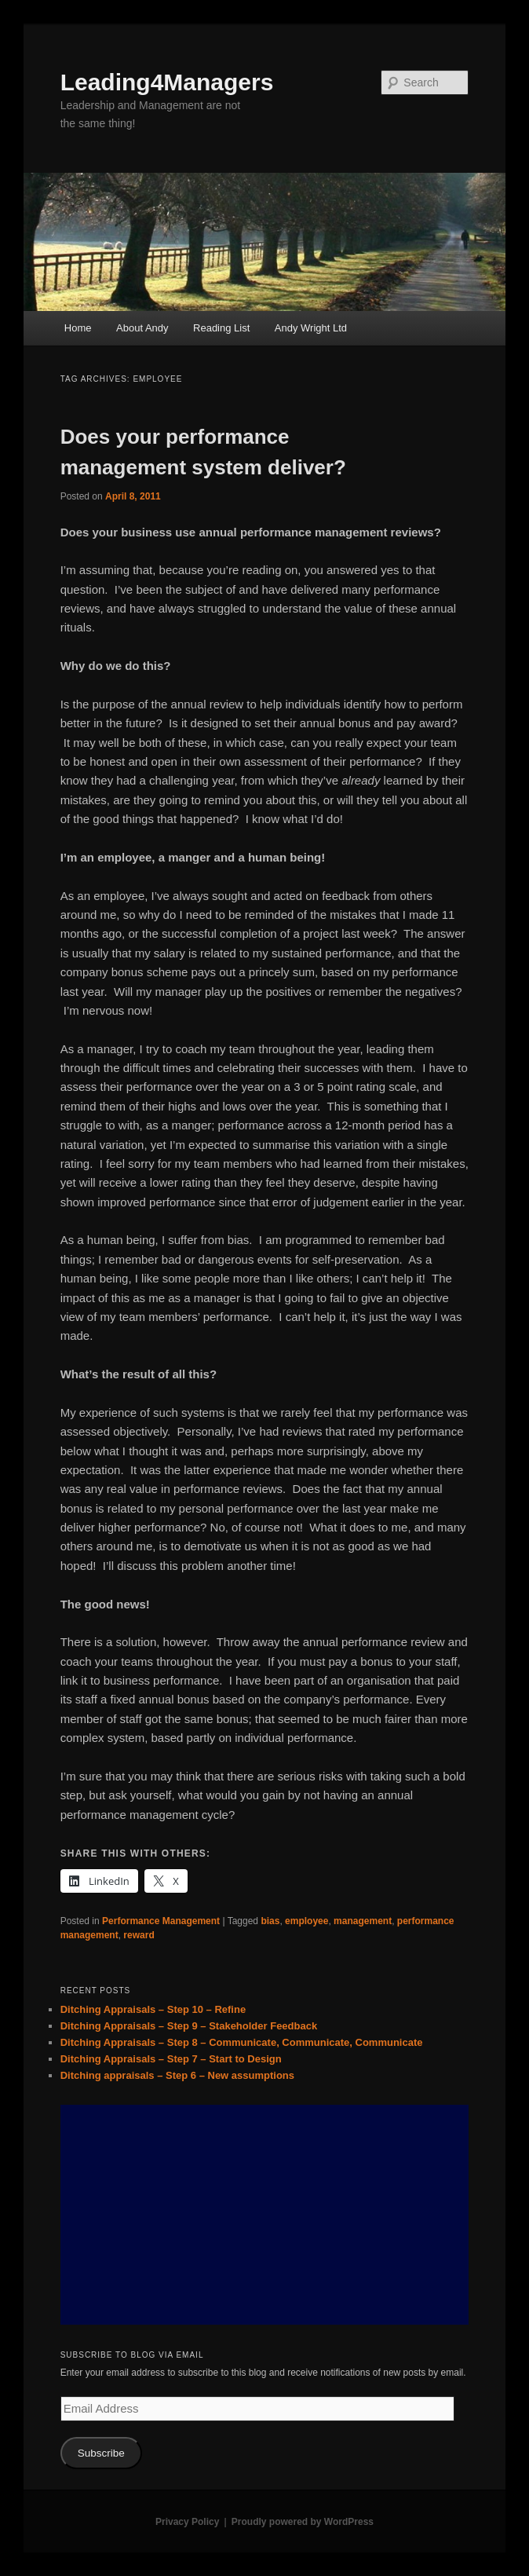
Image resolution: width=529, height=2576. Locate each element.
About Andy (142, 328)
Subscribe (101, 2453)
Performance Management (161, 1921)
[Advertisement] (264, 2215)
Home (78, 328)
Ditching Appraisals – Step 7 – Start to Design (171, 2059)
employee (306, 1921)
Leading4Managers (167, 82)
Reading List (221, 328)
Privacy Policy (187, 2521)
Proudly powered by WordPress (303, 2521)
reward (138, 1935)
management (363, 1921)
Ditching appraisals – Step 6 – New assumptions (177, 2075)
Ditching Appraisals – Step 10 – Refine (153, 2009)
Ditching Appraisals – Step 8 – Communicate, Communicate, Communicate (241, 2042)
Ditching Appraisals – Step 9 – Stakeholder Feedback (189, 2026)
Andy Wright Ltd (311, 328)
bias (270, 1921)
